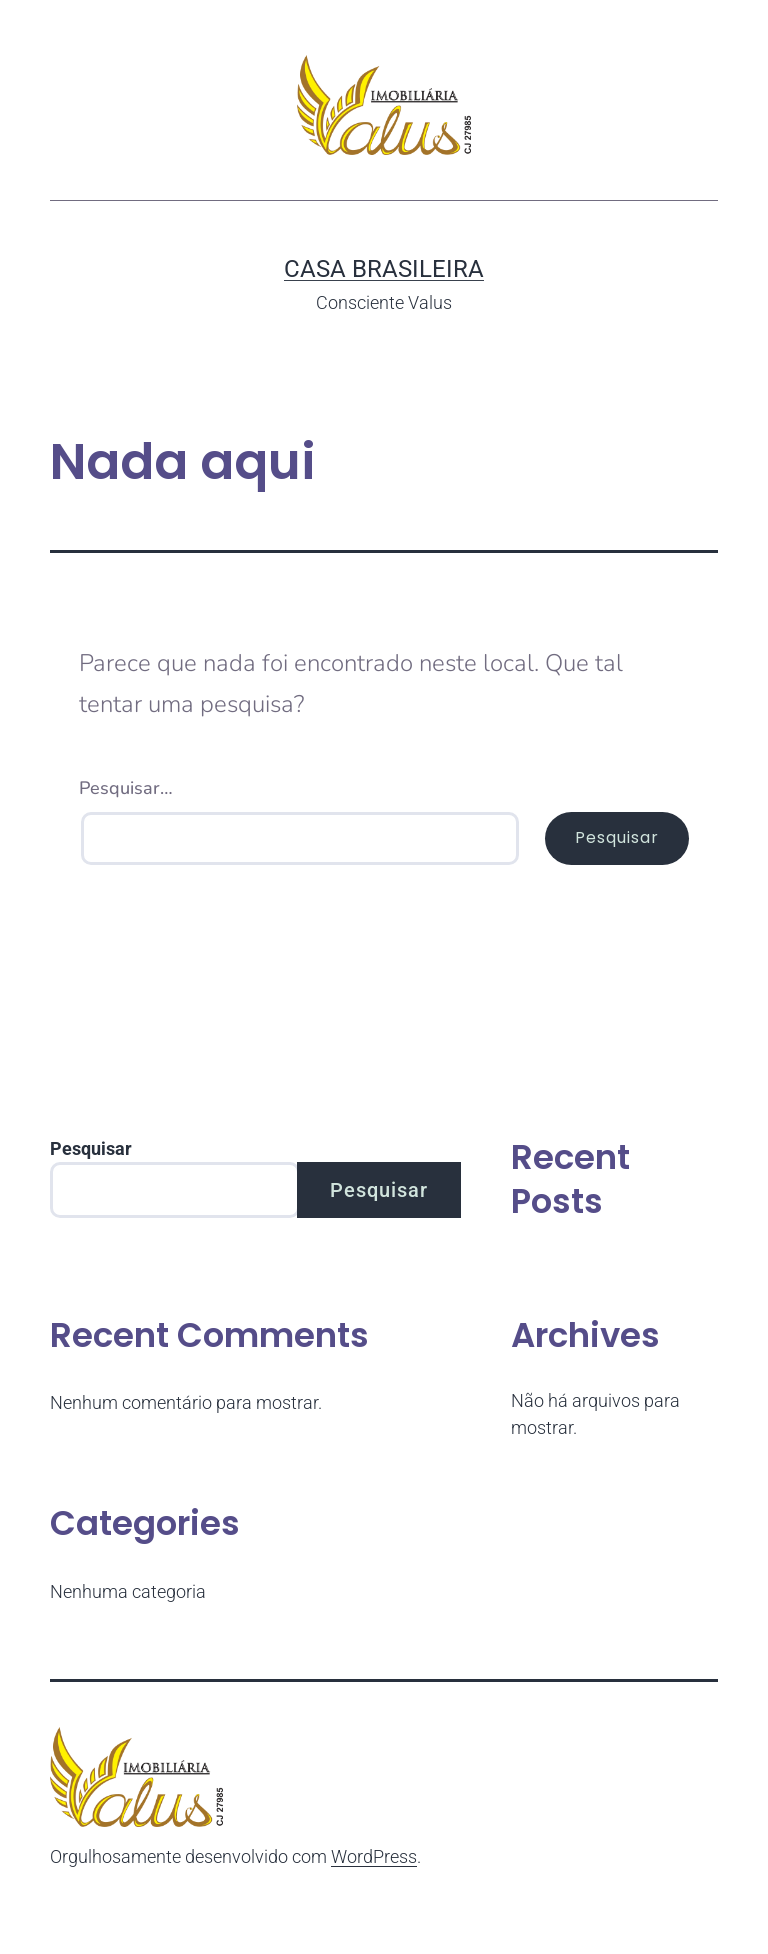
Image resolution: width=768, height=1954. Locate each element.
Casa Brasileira (384, 269)
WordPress (374, 1856)
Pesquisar (91, 1148)
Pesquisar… (126, 788)
